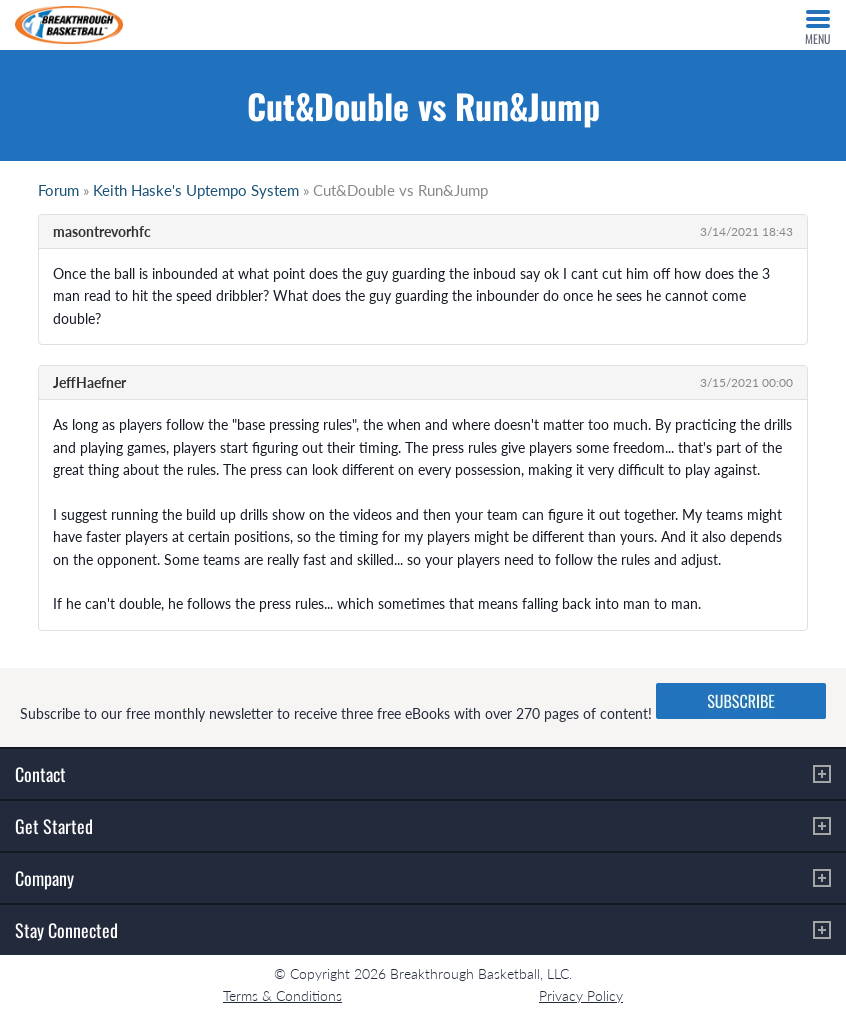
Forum (58, 190)
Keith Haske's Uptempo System (196, 190)
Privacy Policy (581, 995)
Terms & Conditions (282, 995)
